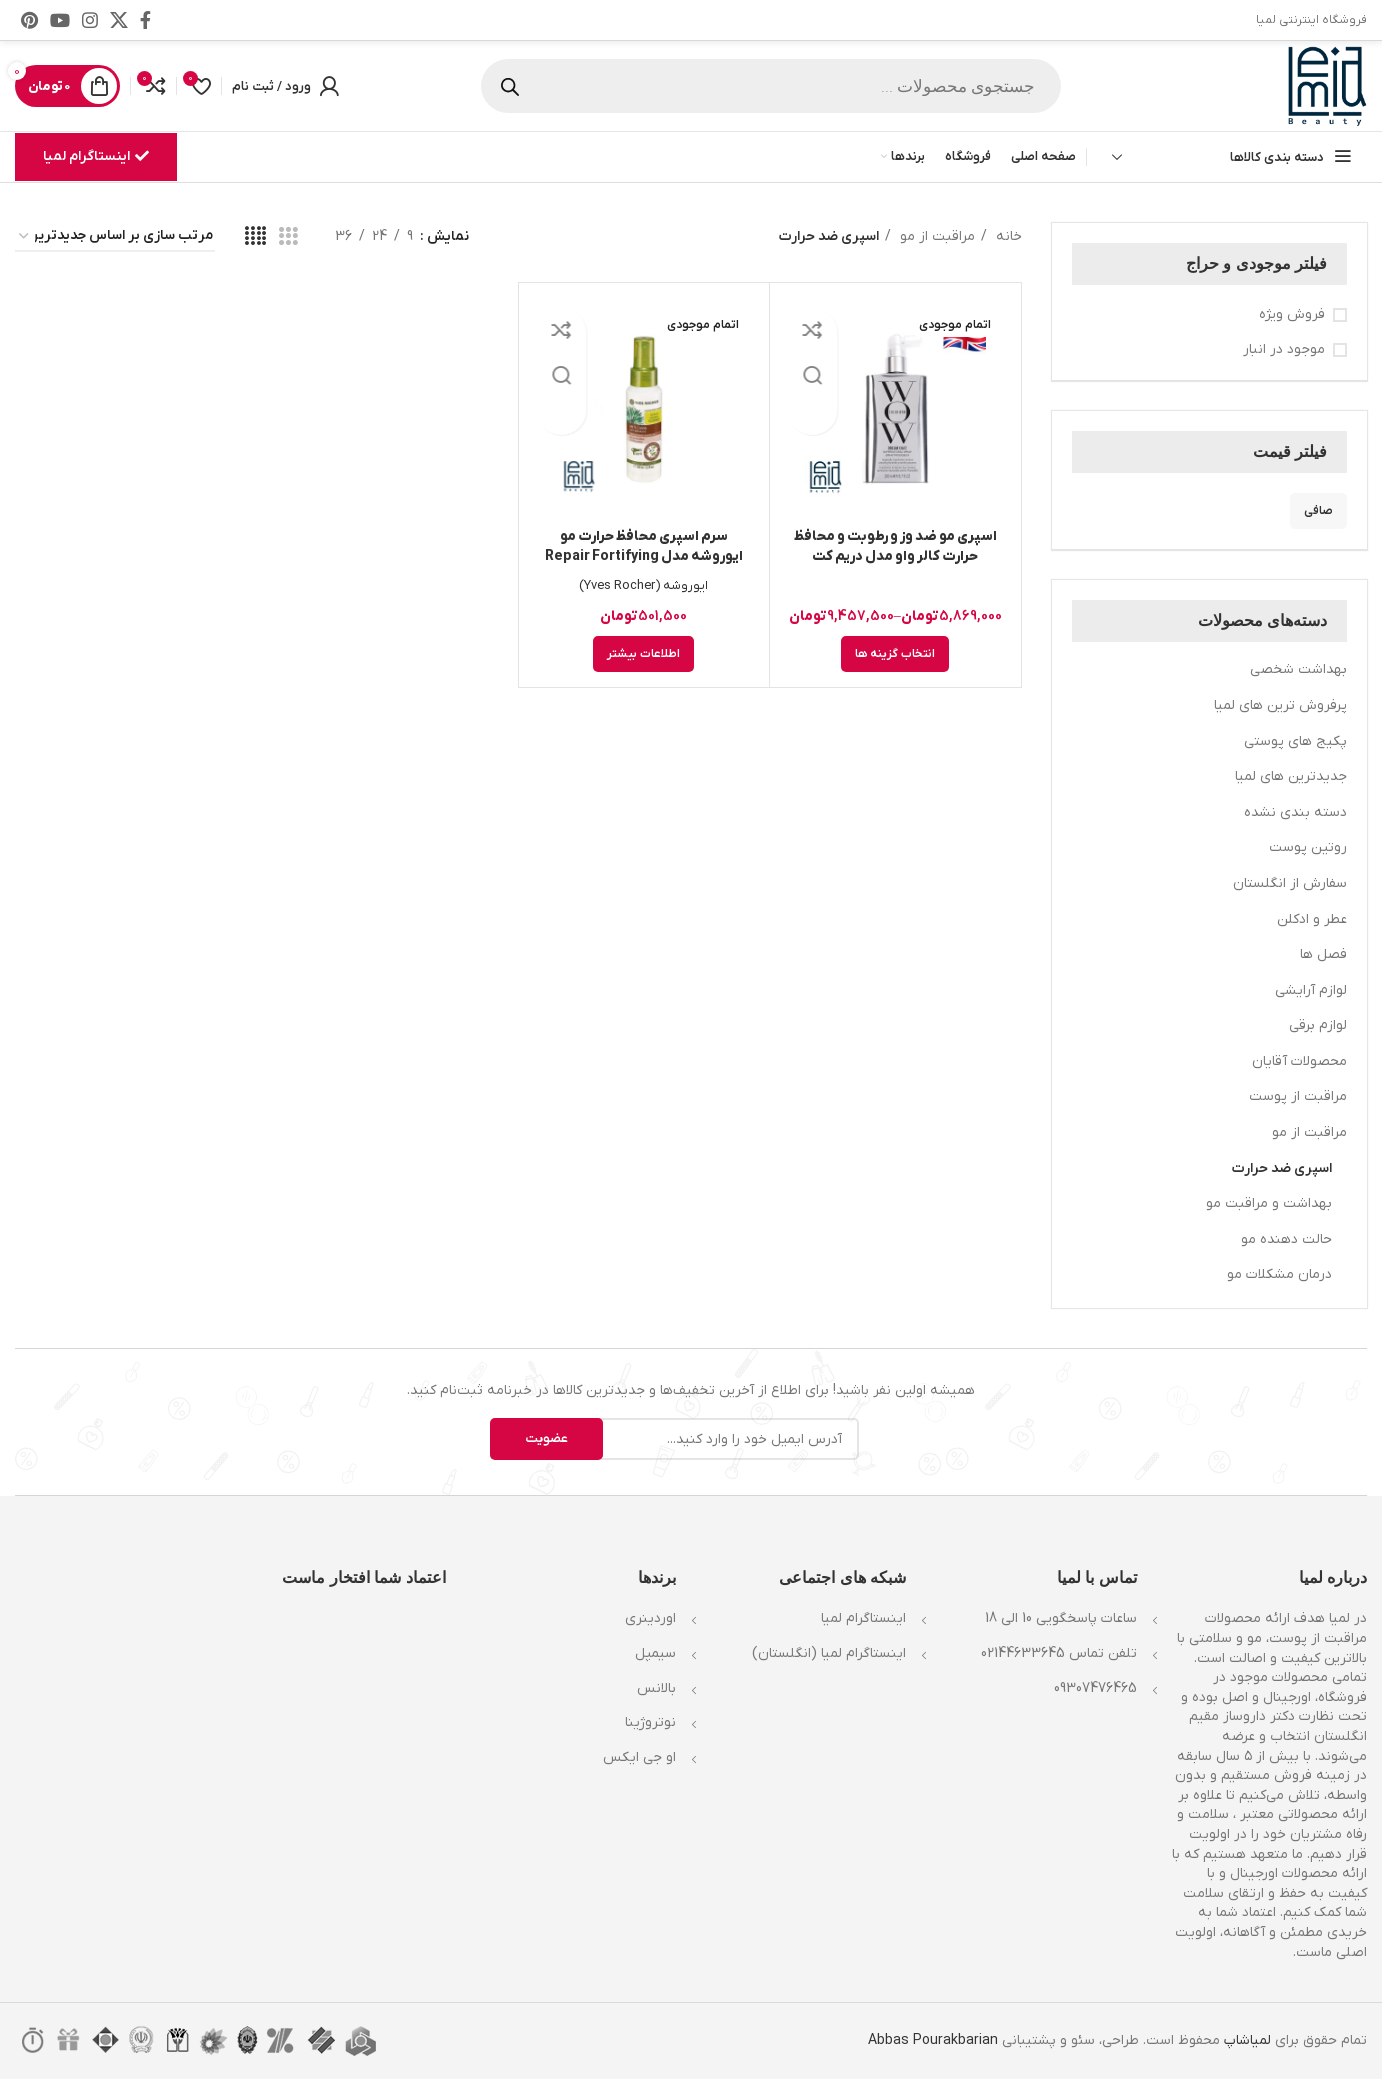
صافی (1318, 511)
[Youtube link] (60, 20)
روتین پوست (1308, 847)
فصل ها (1323, 954)
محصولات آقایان (1299, 1061)
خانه (1007, 236)
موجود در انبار (1284, 349)
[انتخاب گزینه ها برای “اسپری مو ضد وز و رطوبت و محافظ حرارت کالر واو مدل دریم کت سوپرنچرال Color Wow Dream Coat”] (895, 654)
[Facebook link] (145, 20)
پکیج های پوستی (1295, 741)
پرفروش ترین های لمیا (1280, 705)
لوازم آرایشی (1311, 990)
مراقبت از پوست (1298, 1096)
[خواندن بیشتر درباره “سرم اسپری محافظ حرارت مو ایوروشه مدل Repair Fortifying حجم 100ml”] (643, 654)
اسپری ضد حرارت (1282, 1168)
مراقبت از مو (1309, 1132)
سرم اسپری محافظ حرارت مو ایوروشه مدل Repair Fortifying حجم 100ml (644, 556)
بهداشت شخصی (1298, 669)
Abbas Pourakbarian (933, 2040)
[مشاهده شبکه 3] (288, 237)
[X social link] (119, 20)
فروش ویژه (1292, 314)
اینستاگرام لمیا (96, 156)
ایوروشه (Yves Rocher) (643, 585)
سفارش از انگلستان (1290, 883)
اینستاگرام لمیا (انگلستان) (829, 1653)
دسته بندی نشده (1295, 812)
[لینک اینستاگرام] (90, 20)
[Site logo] (1327, 85)
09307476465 (1095, 1688)
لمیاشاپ (1247, 2040)
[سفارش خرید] (115, 237)
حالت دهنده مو (1286, 1239)
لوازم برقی (1318, 1025)
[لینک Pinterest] (29, 20)
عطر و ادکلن (1312, 919)
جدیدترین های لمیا (1291, 776)
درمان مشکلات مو (1279, 1274)
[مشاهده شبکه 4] (255, 237)
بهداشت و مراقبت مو (1269, 1203)
